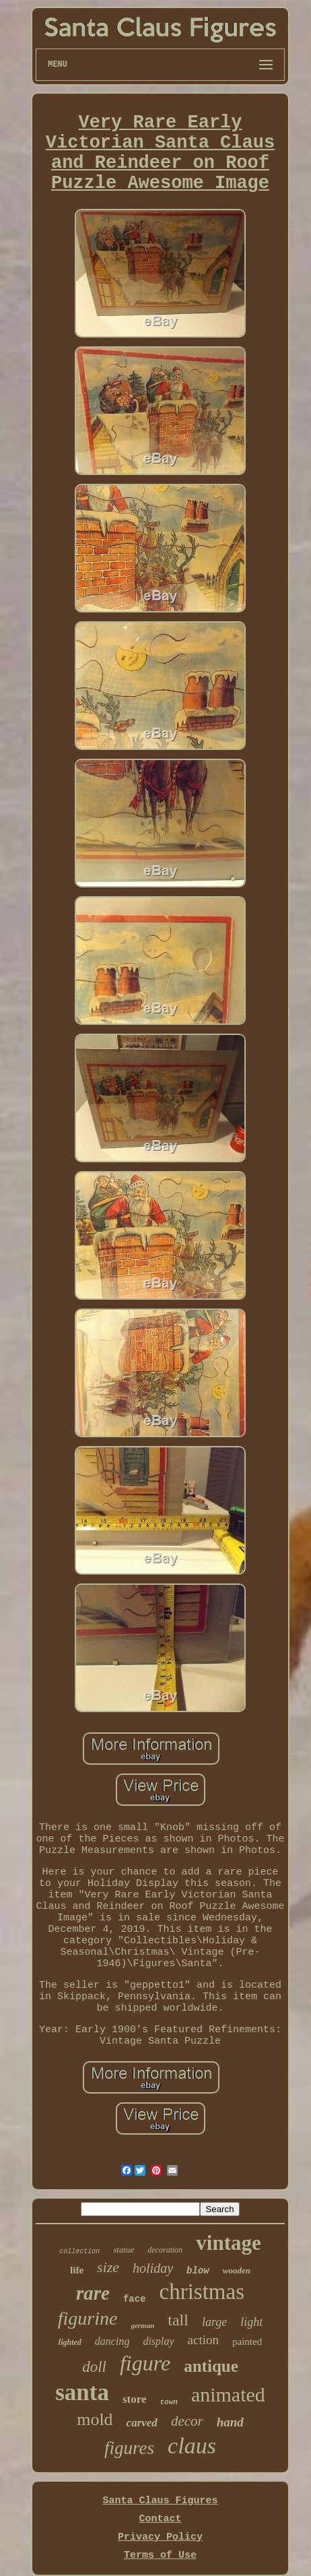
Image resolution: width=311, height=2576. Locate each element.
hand (230, 2422)
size (108, 2267)
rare (93, 2293)
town (168, 2402)
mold (94, 2419)
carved (142, 2422)
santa (82, 2392)
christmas (202, 2292)
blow (197, 2270)
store (135, 2399)
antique (211, 2366)
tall (178, 2320)
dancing (112, 2341)
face (134, 2299)
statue (123, 2249)
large (214, 2322)
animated (228, 2394)
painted (247, 2341)
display (158, 2341)
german (142, 2325)
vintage (228, 2243)
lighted (70, 2342)
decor (187, 2421)
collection (79, 2251)
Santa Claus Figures (159, 2501)
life (76, 2270)
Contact (160, 2519)
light (251, 2322)
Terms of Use (160, 2555)
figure (145, 2363)
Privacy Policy (160, 2537)
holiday (153, 2268)
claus (192, 2445)
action (203, 2340)
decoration (164, 2250)
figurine (88, 2318)
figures (129, 2448)
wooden (236, 2270)
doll (94, 2366)
